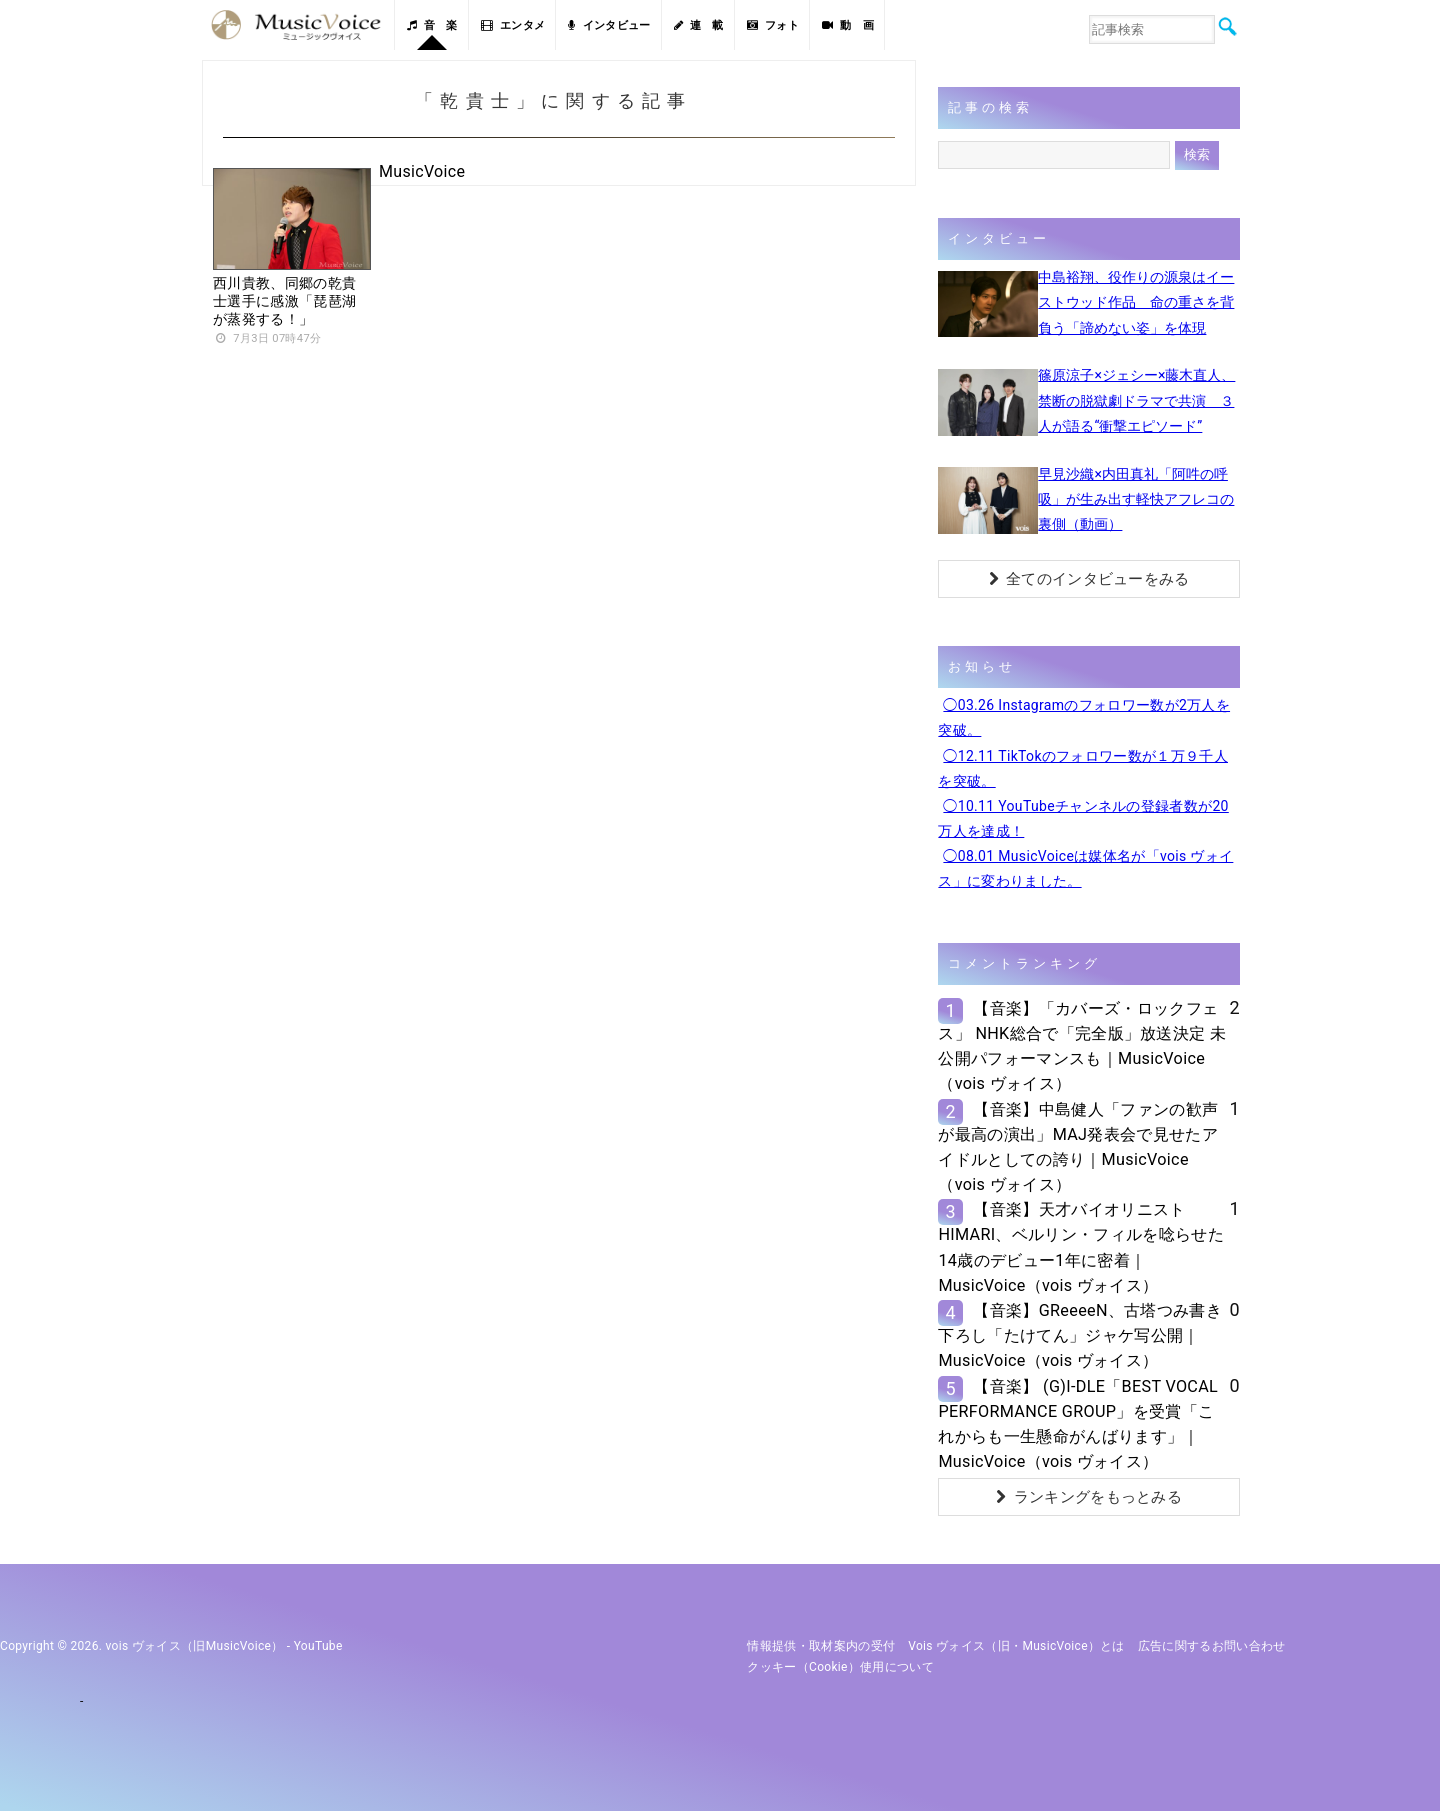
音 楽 (432, 25)
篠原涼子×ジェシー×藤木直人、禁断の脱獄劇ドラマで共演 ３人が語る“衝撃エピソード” (1136, 400)
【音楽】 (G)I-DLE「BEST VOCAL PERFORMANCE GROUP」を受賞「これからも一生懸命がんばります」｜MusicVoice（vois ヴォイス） (1078, 1424)
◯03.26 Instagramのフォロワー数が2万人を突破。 (1084, 717)
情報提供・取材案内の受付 (821, 1646)
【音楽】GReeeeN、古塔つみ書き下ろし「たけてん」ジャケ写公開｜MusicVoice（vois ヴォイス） (1080, 1335)
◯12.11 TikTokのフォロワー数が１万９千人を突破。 (1083, 768)
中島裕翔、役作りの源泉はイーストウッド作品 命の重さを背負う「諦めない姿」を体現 (1136, 302)
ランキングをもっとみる (1089, 1497)
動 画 (848, 25)
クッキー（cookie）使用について (840, 1667)
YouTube (318, 1646)
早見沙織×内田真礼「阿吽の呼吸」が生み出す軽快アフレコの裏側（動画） (1136, 499)
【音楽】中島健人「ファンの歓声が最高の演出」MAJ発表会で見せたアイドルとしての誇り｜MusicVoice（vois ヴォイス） (1078, 1147)
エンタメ (513, 25)
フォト (773, 25)
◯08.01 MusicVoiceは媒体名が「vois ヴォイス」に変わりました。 (1085, 868)
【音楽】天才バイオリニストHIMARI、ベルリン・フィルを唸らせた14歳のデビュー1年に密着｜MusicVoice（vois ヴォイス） (1081, 1247)
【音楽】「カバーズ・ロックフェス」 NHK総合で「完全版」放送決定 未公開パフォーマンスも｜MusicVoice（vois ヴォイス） (1082, 1046)
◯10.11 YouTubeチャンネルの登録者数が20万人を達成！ (1083, 818)
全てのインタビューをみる (1089, 579)
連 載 (699, 25)
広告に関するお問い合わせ (1212, 1646)
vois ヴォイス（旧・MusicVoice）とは (1016, 1646)
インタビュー (609, 25)
